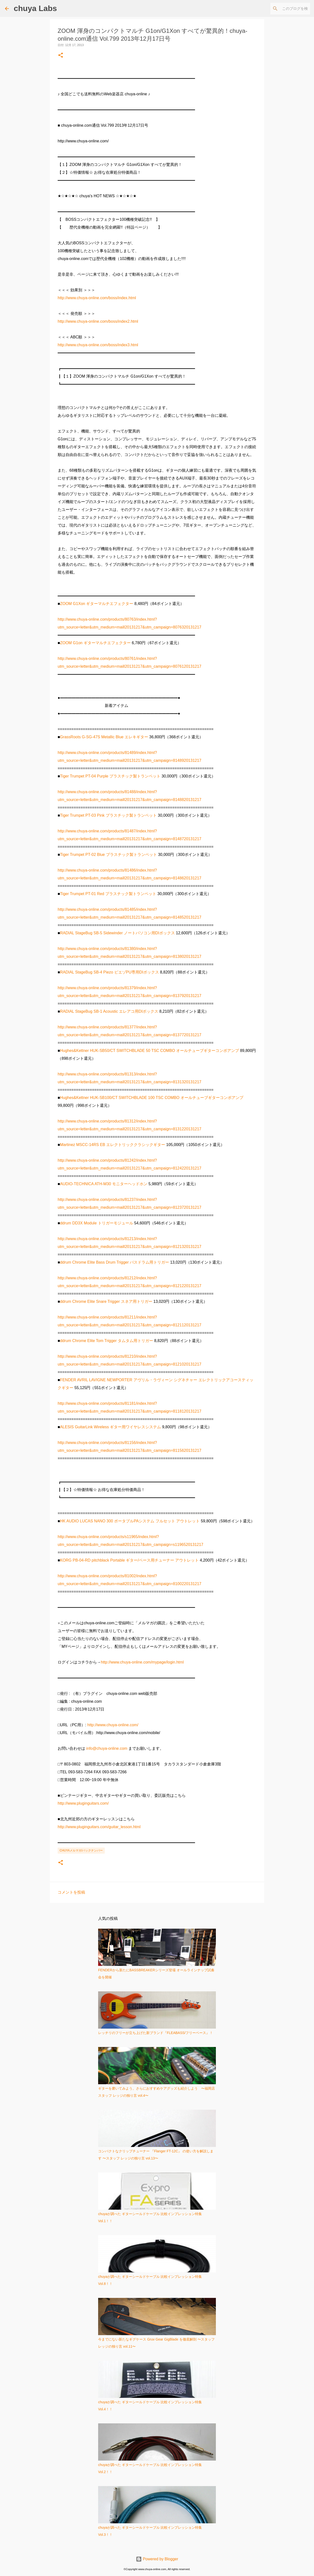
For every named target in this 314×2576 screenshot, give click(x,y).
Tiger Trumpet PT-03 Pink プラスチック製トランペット (108, 815)
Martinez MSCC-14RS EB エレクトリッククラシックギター (112, 1145)
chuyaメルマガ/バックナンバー (81, 1850)
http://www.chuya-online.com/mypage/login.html (142, 1662)
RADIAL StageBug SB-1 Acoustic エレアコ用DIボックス (109, 1011)
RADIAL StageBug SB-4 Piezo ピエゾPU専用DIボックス (109, 972)
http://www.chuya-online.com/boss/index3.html (98, 345)
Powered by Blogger (157, 2559)
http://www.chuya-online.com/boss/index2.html (98, 321)
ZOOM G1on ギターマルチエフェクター (95, 643)
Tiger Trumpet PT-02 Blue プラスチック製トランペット (108, 854)
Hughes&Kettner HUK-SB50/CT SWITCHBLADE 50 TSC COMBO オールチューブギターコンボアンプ (149, 1050)
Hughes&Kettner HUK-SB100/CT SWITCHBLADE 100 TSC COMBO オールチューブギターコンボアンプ (151, 1098)
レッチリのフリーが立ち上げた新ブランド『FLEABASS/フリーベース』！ (155, 2033)
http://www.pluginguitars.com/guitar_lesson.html (99, 1827)
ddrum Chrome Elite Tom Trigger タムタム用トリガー (106, 1341)
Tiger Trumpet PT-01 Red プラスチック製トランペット (108, 894)
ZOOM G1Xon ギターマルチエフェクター (96, 604)
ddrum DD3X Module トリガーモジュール (96, 1223)
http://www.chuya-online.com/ (112, 1725)
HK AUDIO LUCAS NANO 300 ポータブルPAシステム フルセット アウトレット (130, 1521)
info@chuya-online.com (106, 1748)
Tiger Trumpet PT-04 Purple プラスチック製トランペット (110, 776)
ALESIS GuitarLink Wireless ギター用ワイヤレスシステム (110, 1427)
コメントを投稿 (71, 1892)
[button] (61, 55)
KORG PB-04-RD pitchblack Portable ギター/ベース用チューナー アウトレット (129, 1560)
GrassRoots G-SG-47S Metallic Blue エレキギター (104, 737)
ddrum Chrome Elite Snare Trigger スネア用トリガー (106, 1301)
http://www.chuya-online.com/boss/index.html (97, 298)
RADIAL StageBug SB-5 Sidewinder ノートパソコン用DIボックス (117, 933)
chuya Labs (35, 8)
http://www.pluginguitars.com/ (83, 1803)
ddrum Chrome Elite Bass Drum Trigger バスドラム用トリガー (114, 1262)
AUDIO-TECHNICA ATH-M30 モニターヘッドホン (103, 1184)
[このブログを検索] (284, 8)
